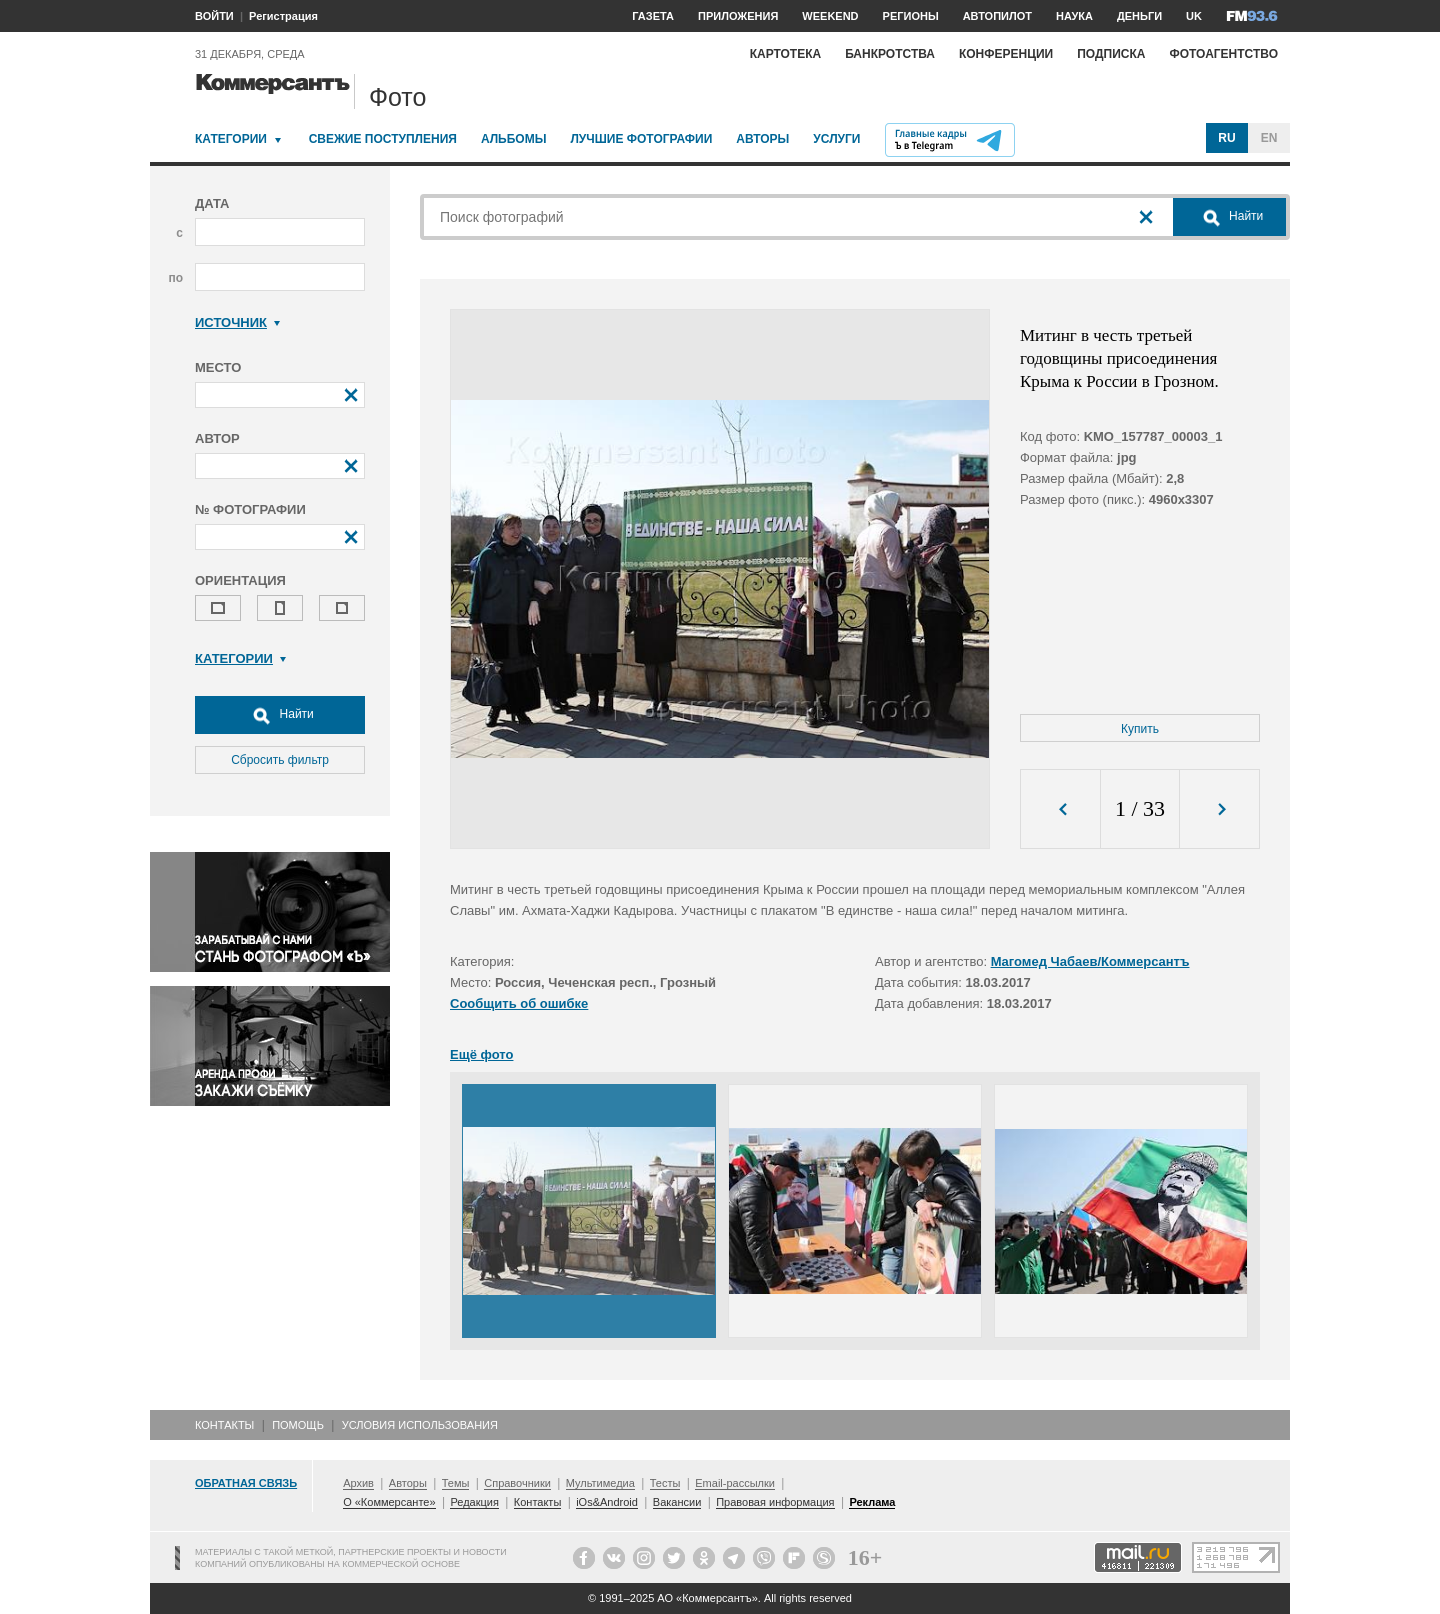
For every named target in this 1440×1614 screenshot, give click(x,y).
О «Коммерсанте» (389, 1502)
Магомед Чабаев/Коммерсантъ (1090, 961)
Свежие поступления (383, 139)
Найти (280, 715)
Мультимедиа (600, 1483)
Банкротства (890, 54)
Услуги (836, 139)
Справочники (517, 1483)
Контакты (224, 1425)
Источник (237, 322)
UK (1194, 16)
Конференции (1006, 54)
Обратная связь (246, 1483)
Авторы (762, 139)
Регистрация (283, 16)
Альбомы (514, 139)
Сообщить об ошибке (519, 1003)
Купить (1140, 729)
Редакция (474, 1502)
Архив (358, 1483)
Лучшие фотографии (641, 139)
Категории (231, 139)
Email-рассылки (735, 1483)
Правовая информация (775, 1502)
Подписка (1111, 54)
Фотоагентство (1223, 54)
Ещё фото (481, 1054)
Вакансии (677, 1502)
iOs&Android (607, 1502)
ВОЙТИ (214, 16)
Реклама (872, 1502)
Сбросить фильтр (280, 760)
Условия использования (420, 1425)
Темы (456, 1483)
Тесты (665, 1483)
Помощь (298, 1425)
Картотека (786, 54)
